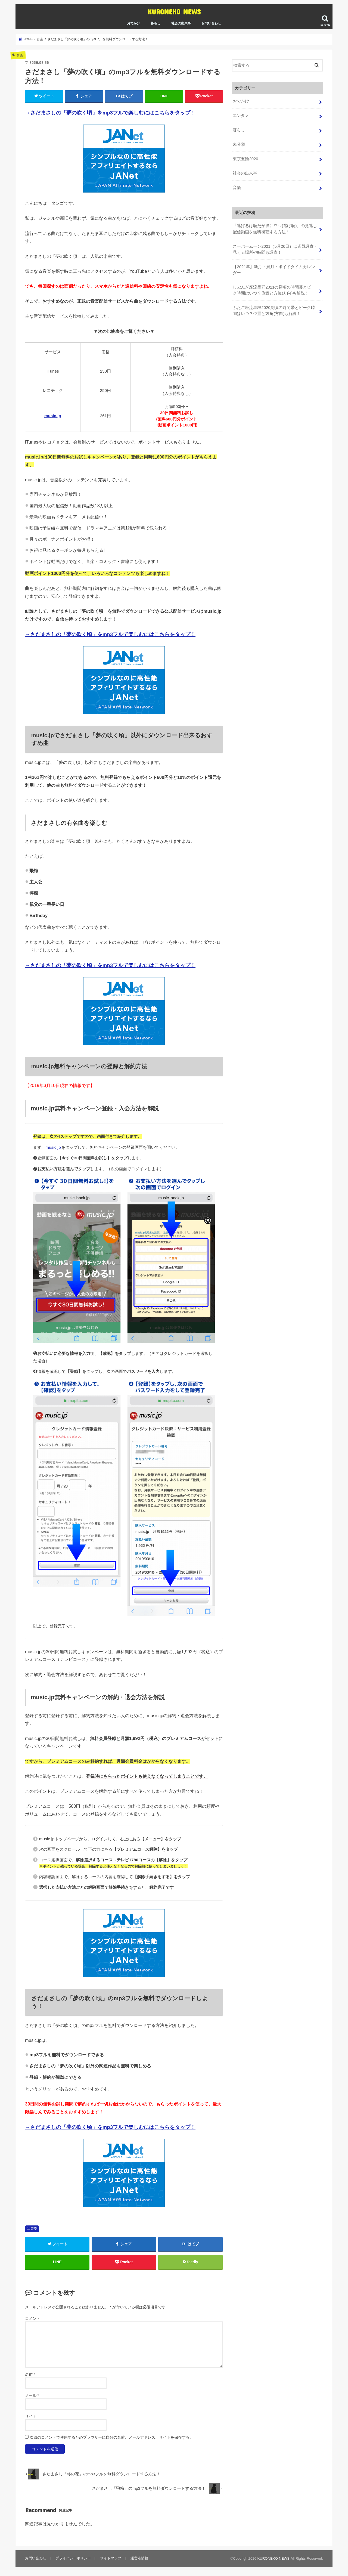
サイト (30, 2416)
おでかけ (133, 23)
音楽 (34, 2229)
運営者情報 (139, 2558)
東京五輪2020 (245, 159)
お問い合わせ (211, 23)
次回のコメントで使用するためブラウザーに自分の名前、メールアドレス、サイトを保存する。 (111, 2437)
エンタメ (241, 115)
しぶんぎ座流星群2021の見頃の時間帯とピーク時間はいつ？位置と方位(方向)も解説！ (274, 290)
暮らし (155, 23)
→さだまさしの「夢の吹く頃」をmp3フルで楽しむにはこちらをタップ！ (110, 113)
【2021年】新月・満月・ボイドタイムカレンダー (274, 269)
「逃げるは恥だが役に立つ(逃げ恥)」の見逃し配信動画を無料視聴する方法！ (275, 229)
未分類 (239, 144)
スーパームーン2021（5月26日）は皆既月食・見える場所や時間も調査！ (275, 249)
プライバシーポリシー (73, 2558)
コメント (32, 2318)
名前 (30, 2375)
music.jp (52, 416)
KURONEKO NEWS (174, 11)
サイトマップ (110, 2558)
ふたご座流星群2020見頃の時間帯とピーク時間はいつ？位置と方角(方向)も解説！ (274, 310)
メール (32, 2396)
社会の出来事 (181, 23)
